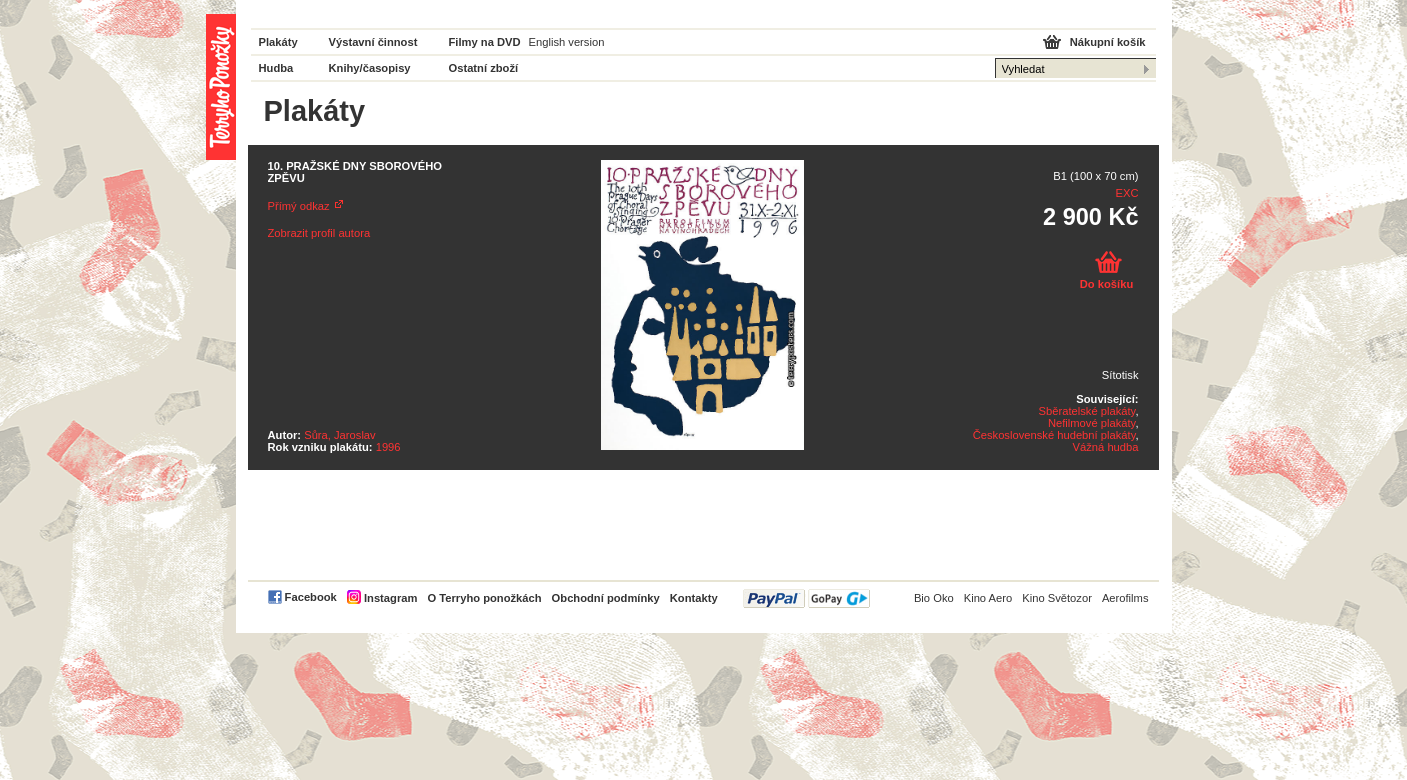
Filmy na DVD (485, 42)
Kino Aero (988, 598)
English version (567, 42)
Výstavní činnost (373, 42)
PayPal (806, 598)
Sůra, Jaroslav (340, 435)
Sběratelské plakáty (1087, 411)
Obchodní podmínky (606, 598)
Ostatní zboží (484, 68)
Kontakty (694, 598)
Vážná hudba (1106, 447)
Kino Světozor (1057, 598)
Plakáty (278, 42)
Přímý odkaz (299, 206)
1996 (388, 447)
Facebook (311, 597)
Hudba (276, 68)
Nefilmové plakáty (1091, 423)
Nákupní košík (1108, 42)
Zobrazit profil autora (319, 233)
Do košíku (1106, 284)
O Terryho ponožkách (484, 598)
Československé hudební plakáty (1054, 435)
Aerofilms (1125, 598)
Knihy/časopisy (370, 68)
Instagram (390, 598)
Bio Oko (934, 598)
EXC (1126, 193)
